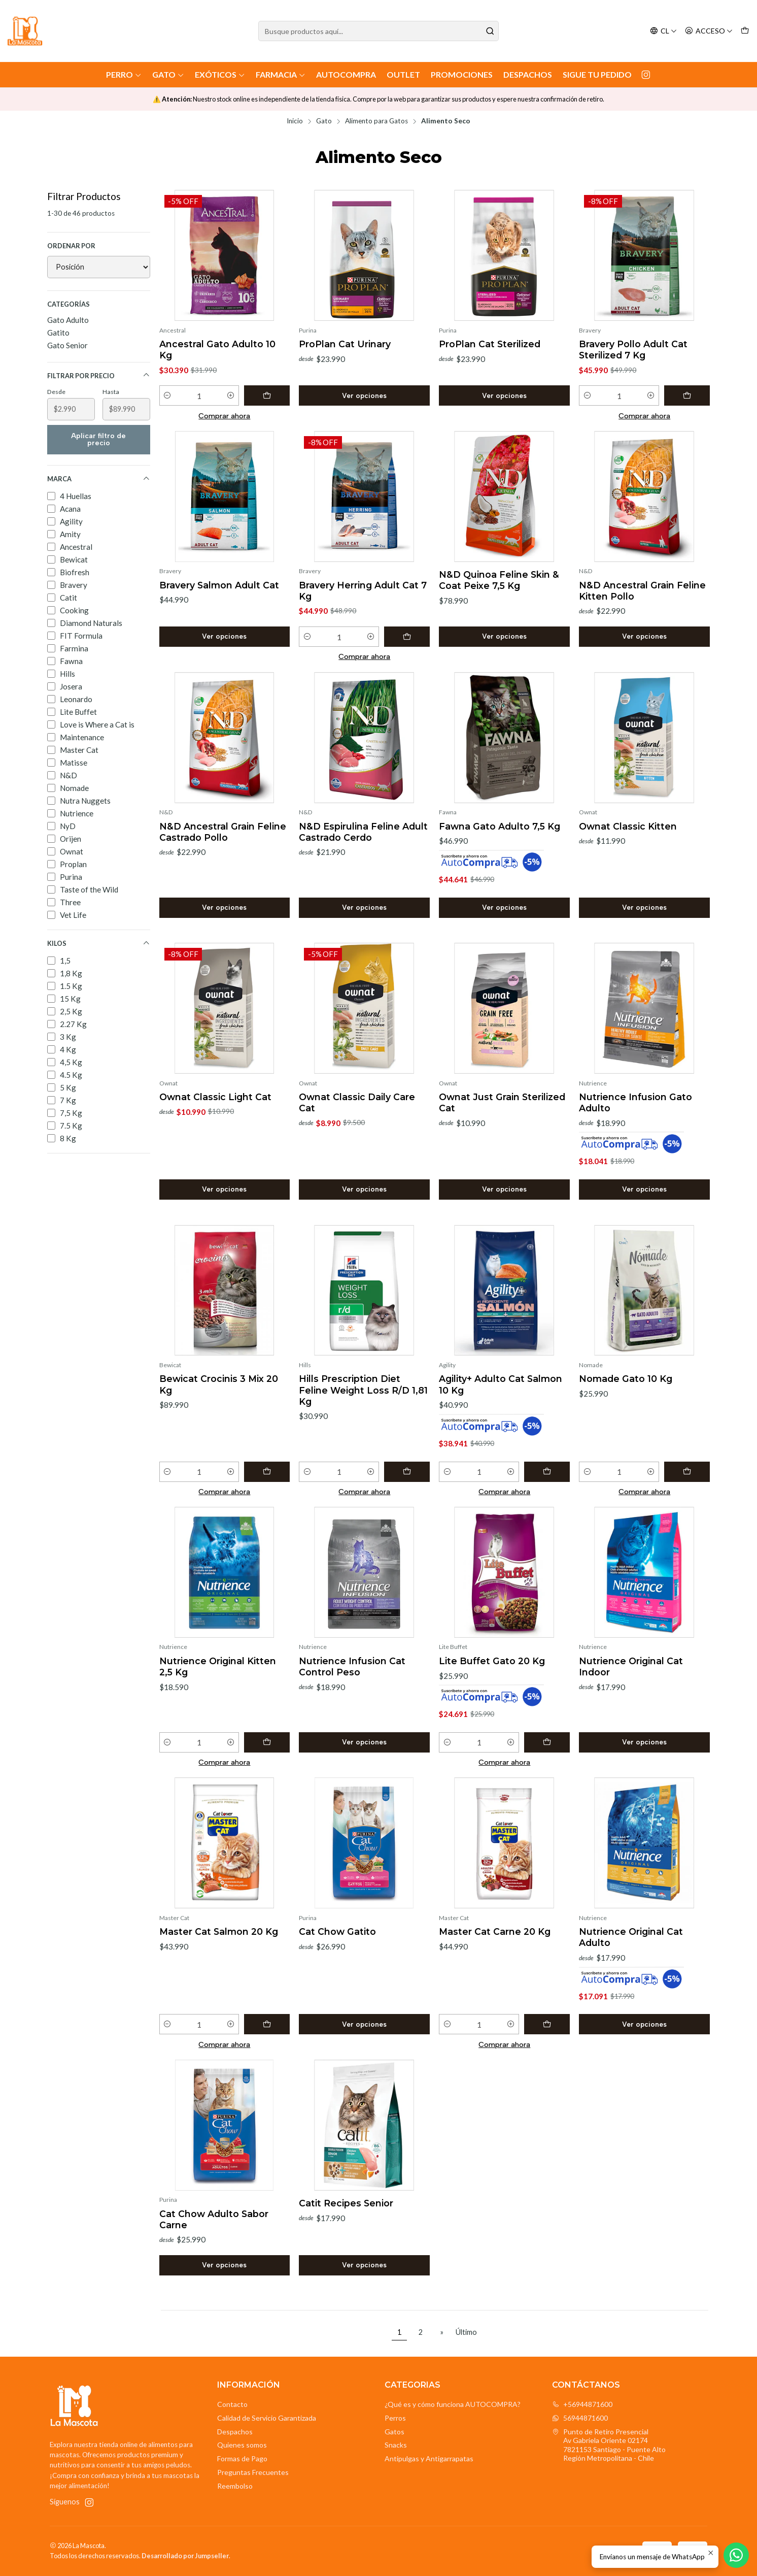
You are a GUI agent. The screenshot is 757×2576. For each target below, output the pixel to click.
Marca (98, 479)
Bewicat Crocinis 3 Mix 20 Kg (218, 1384)
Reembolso (235, 2486)
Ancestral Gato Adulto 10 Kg (217, 349)
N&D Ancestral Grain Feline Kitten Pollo (642, 591)
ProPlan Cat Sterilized (489, 344)
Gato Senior (67, 345)
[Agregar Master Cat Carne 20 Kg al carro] (547, 2024)
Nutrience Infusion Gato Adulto (635, 1102)
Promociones (462, 74)
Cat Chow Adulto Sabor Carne (213, 2219)
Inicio (295, 121)
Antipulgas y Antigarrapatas (429, 2458)
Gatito (58, 332)
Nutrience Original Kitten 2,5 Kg (217, 1666)
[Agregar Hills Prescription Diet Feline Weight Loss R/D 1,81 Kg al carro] (407, 1472)
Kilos (98, 943)
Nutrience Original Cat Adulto (631, 1937)
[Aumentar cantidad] (230, 395)
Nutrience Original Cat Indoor (631, 1666)
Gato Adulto (68, 319)
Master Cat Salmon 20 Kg (218, 1931)
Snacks (396, 2444)
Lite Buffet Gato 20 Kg (492, 1661)
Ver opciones (364, 395)
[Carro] (745, 31)
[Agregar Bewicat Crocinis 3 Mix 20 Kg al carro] (267, 1472)
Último (466, 2332)
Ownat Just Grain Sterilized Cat (502, 1102)
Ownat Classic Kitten (628, 826)
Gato (168, 74)
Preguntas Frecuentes (253, 2472)
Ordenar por (71, 246)
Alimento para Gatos (376, 121)
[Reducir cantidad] (168, 395)
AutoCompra (346, 74)
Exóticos (220, 74)
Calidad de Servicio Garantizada (266, 2418)
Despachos (527, 74)
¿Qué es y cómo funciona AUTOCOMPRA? (453, 2404)
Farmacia (280, 74)
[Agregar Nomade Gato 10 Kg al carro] (687, 1472)
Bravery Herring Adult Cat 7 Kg (363, 591)
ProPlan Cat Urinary (345, 344)
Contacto (232, 2404)
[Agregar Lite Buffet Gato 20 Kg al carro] (547, 1742)
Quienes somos (242, 2444)
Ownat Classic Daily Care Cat (357, 1102)
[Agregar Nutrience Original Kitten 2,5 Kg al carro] (267, 1742)
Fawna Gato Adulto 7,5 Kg (499, 826)
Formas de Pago (242, 2458)
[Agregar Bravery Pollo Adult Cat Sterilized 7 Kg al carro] (687, 395)
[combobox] (378, 31)
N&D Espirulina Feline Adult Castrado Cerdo (363, 832)
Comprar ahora (224, 415)
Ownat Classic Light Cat (215, 1097)
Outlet (403, 74)
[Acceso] (708, 31)
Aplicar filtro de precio (98, 439)
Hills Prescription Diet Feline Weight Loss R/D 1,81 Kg (363, 1389)
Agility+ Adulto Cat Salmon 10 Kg (500, 1384)
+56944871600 (582, 2404)
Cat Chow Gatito (337, 1931)
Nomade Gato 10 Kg (625, 1378)
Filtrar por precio (98, 375)
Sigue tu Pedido (597, 74)
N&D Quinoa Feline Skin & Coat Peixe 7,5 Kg (499, 580)
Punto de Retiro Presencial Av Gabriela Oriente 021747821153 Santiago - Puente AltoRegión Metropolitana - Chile (609, 2445)
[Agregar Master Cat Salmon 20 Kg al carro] (267, 2024)
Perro (124, 74)
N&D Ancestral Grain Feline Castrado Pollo (222, 832)
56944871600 (580, 2418)
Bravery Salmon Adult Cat (219, 585)
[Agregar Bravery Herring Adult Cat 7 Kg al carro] (407, 636)
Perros (395, 2418)
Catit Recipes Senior (346, 2203)
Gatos (394, 2431)
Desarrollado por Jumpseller (185, 2556)
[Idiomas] (663, 31)
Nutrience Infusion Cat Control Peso (352, 1666)
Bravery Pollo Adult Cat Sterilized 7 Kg (633, 349)
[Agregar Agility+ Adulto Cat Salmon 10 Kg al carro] (547, 1472)
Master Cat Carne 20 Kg (494, 1931)
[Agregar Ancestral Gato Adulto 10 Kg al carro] (267, 395)
